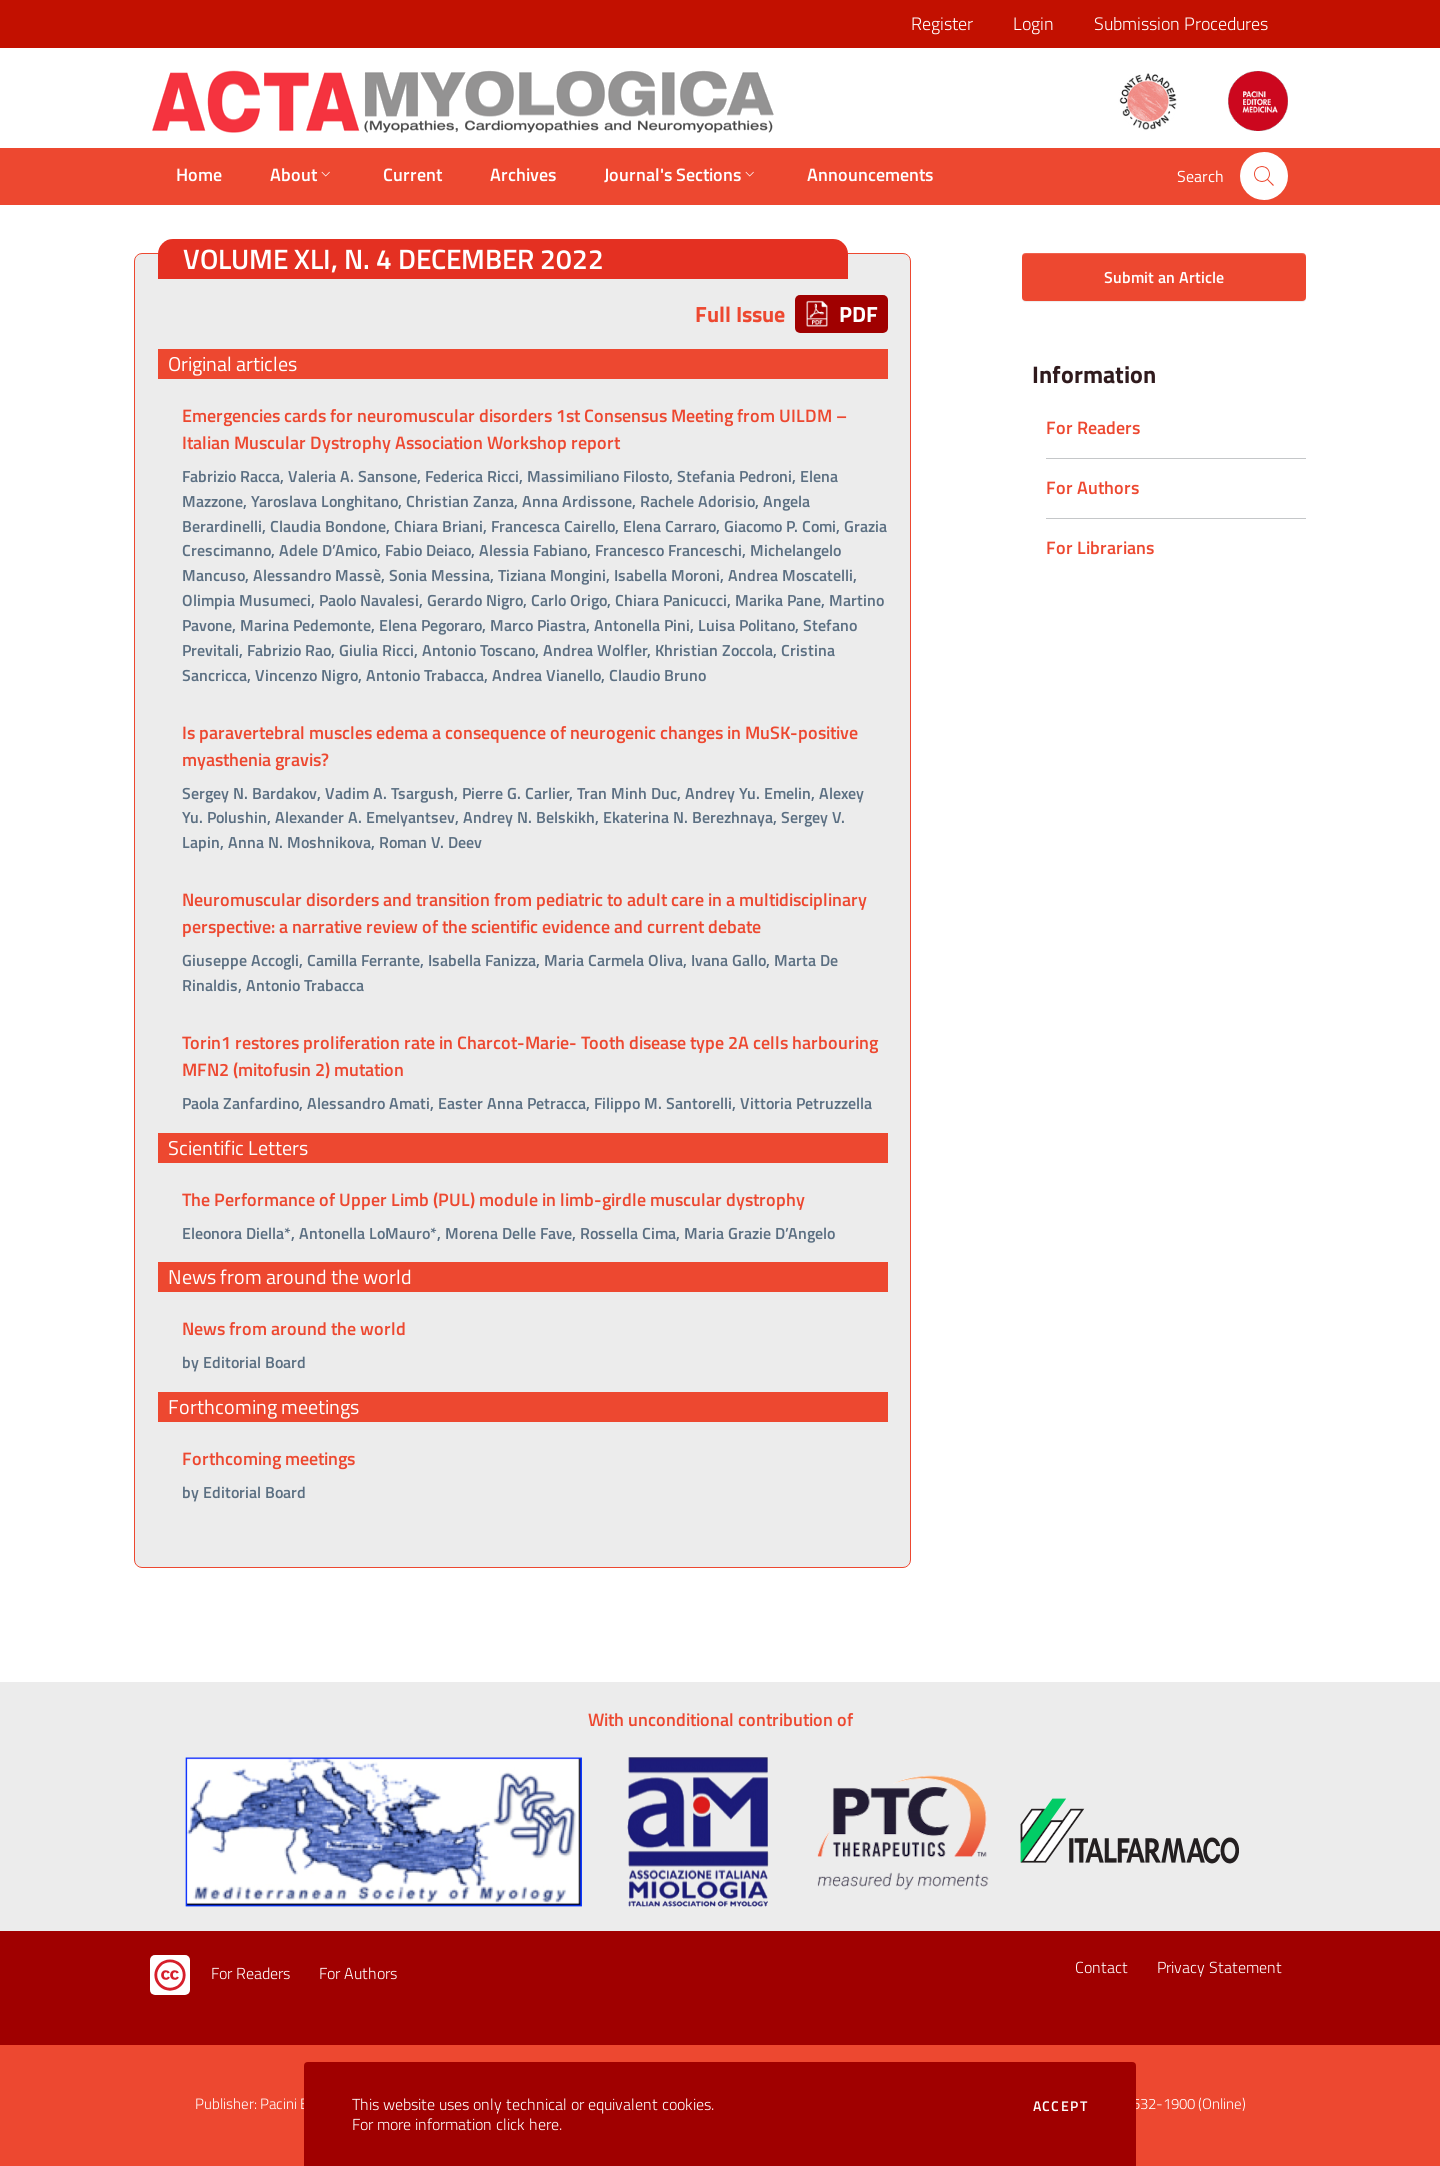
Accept (1060, 2106)
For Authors (358, 1974)
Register (942, 23)
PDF (841, 314)
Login (1033, 23)
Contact (1101, 1968)
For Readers (250, 1974)
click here (527, 2124)
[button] (1264, 176)
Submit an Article (1164, 277)
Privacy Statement (1219, 1968)
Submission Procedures (1181, 23)
